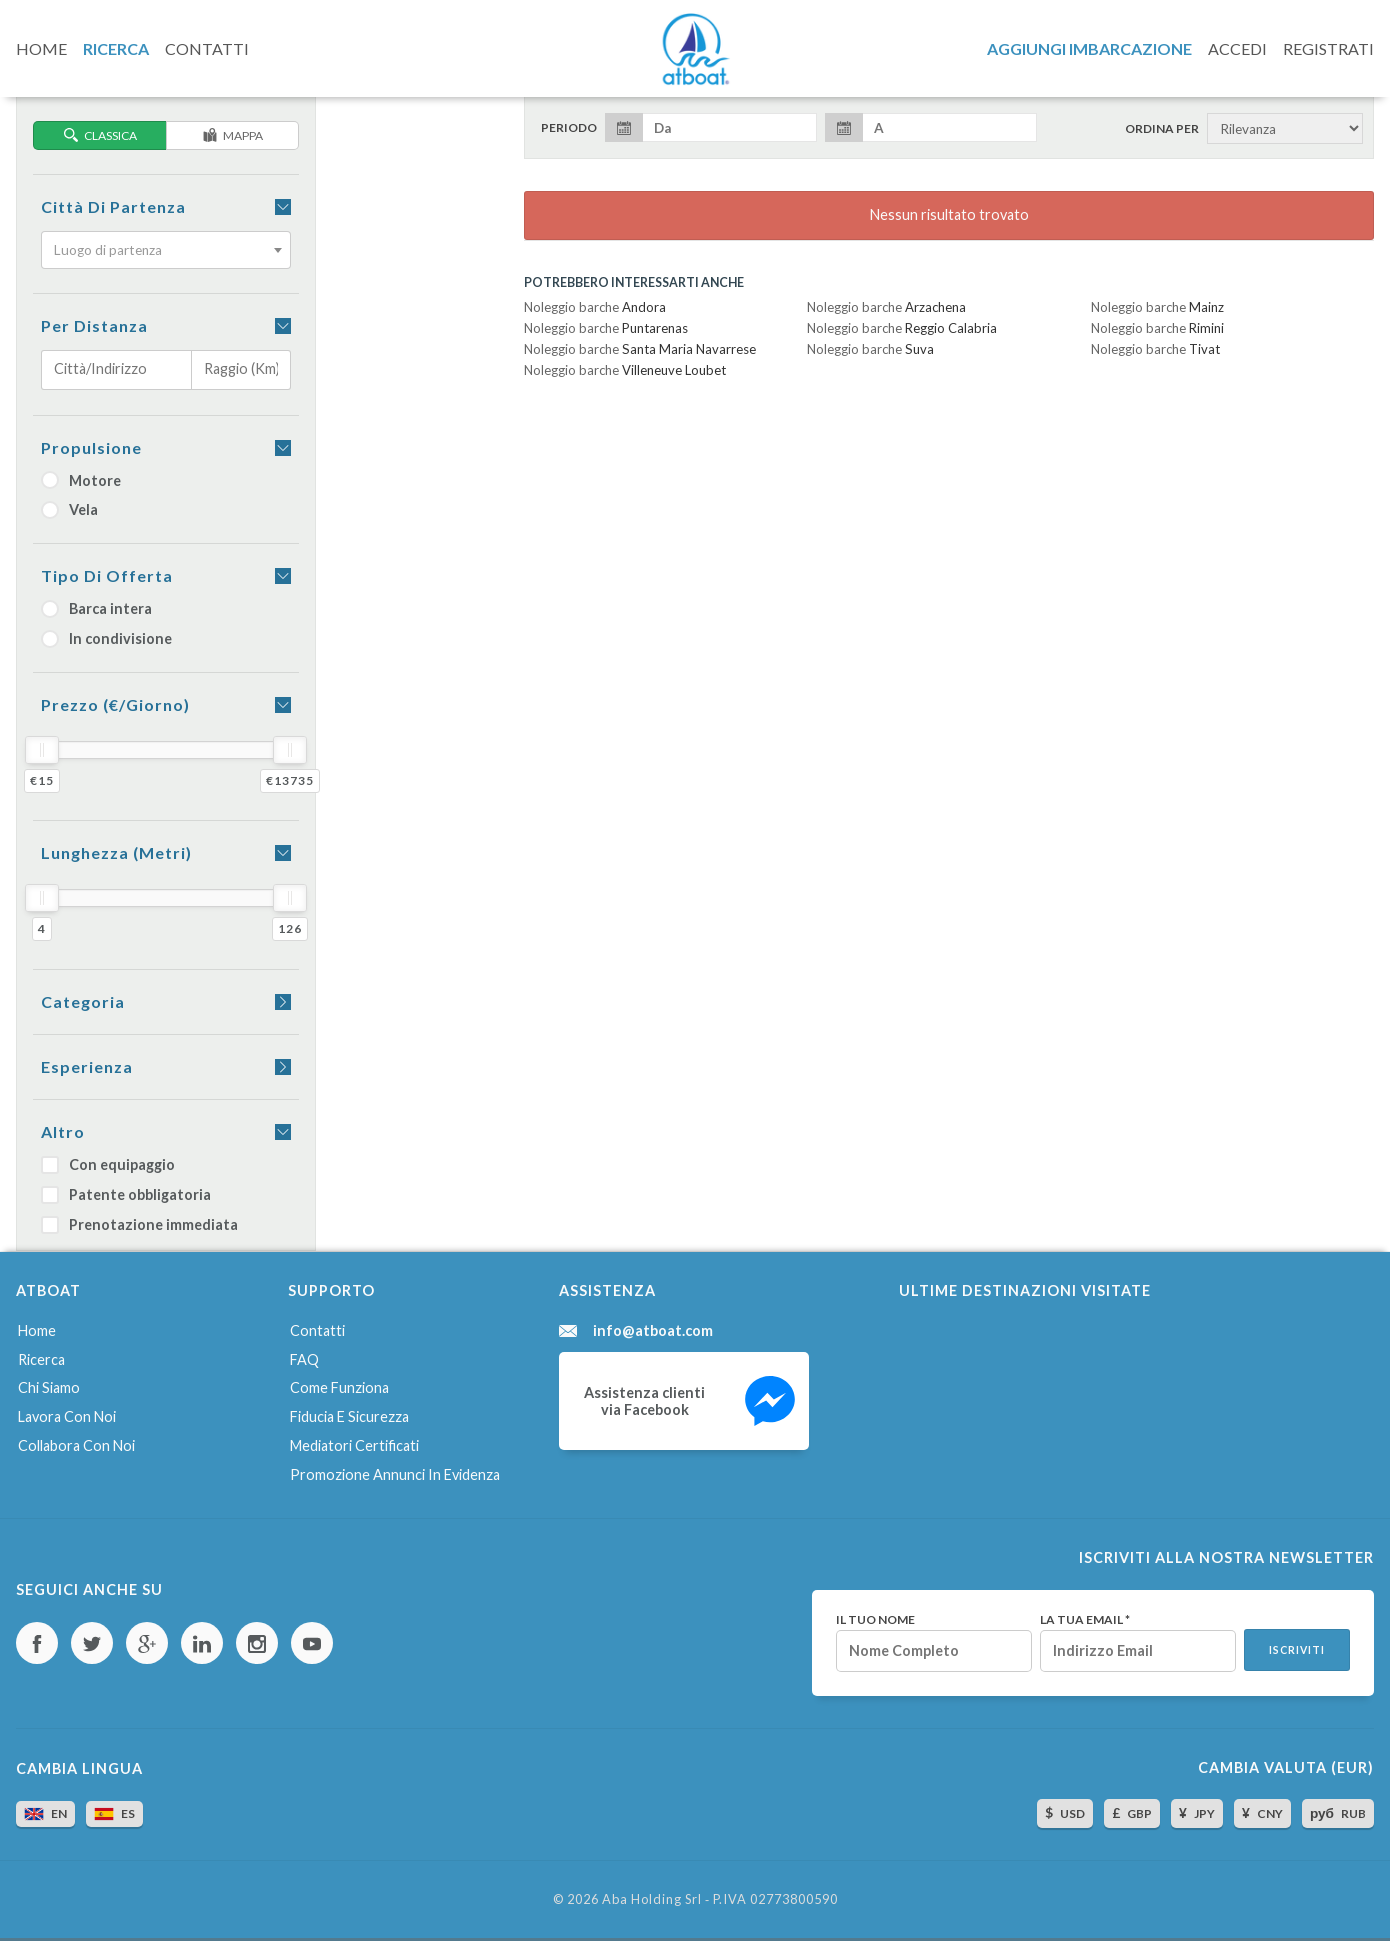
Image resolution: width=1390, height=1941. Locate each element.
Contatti (317, 1330)
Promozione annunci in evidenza (395, 1474)
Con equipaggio (108, 1164)
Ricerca (41, 1359)
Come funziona (339, 1387)
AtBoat (695, 49)
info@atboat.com (653, 1331)
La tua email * (1085, 1620)
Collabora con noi (76, 1445)
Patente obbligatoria (126, 1194)
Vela (69, 509)
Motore (81, 480)
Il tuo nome (875, 1620)
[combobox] (166, 250)
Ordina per (1162, 129)
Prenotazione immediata (139, 1224)
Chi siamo (49, 1387)
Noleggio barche (595, 307)
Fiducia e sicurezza (349, 1416)
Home (37, 1330)
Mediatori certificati (354, 1445)
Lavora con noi (67, 1416)
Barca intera (96, 608)
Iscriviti (1297, 1650)
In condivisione (106, 638)
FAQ (304, 1359)
